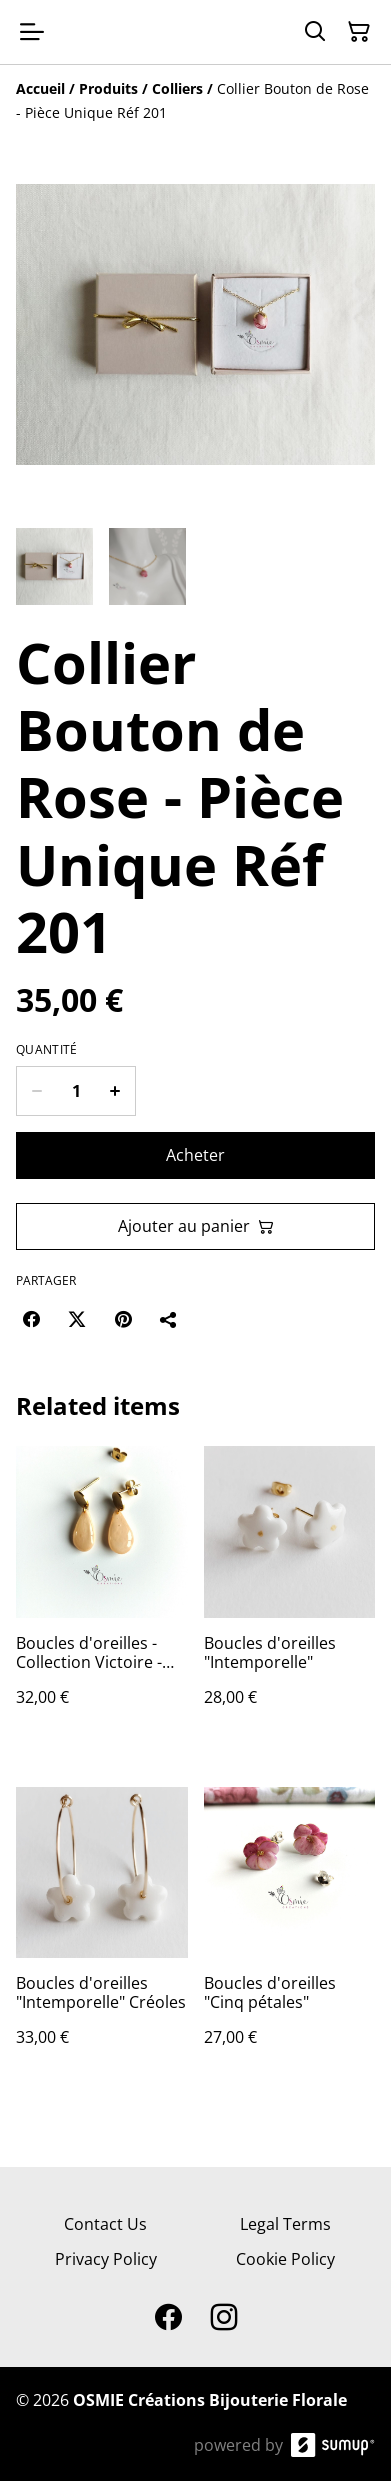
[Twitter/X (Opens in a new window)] (77, 1319)
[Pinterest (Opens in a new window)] (123, 1319)
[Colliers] (177, 88)
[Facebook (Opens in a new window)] (31, 1319)
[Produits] (108, 88)
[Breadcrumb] (195, 101)
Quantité (46, 1050)
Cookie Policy (285, 2259)
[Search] (315, 32)
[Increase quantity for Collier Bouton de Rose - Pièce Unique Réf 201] (115, 1091)
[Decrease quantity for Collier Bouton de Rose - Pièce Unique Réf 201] (36, 1091)
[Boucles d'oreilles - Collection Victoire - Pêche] (102, 1596)
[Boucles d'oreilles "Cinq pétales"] (290, 1937)
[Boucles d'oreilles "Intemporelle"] (290, 1596)
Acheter (195, 1155)
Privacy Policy (106, 2259)
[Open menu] (32, 32)
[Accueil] (40, 88)
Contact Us (105, 2224)
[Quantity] (76, 1091)
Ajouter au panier (196, 1226)
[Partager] (169, 1319)
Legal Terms (285, 2224)
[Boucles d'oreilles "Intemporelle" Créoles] (102, 1937)
